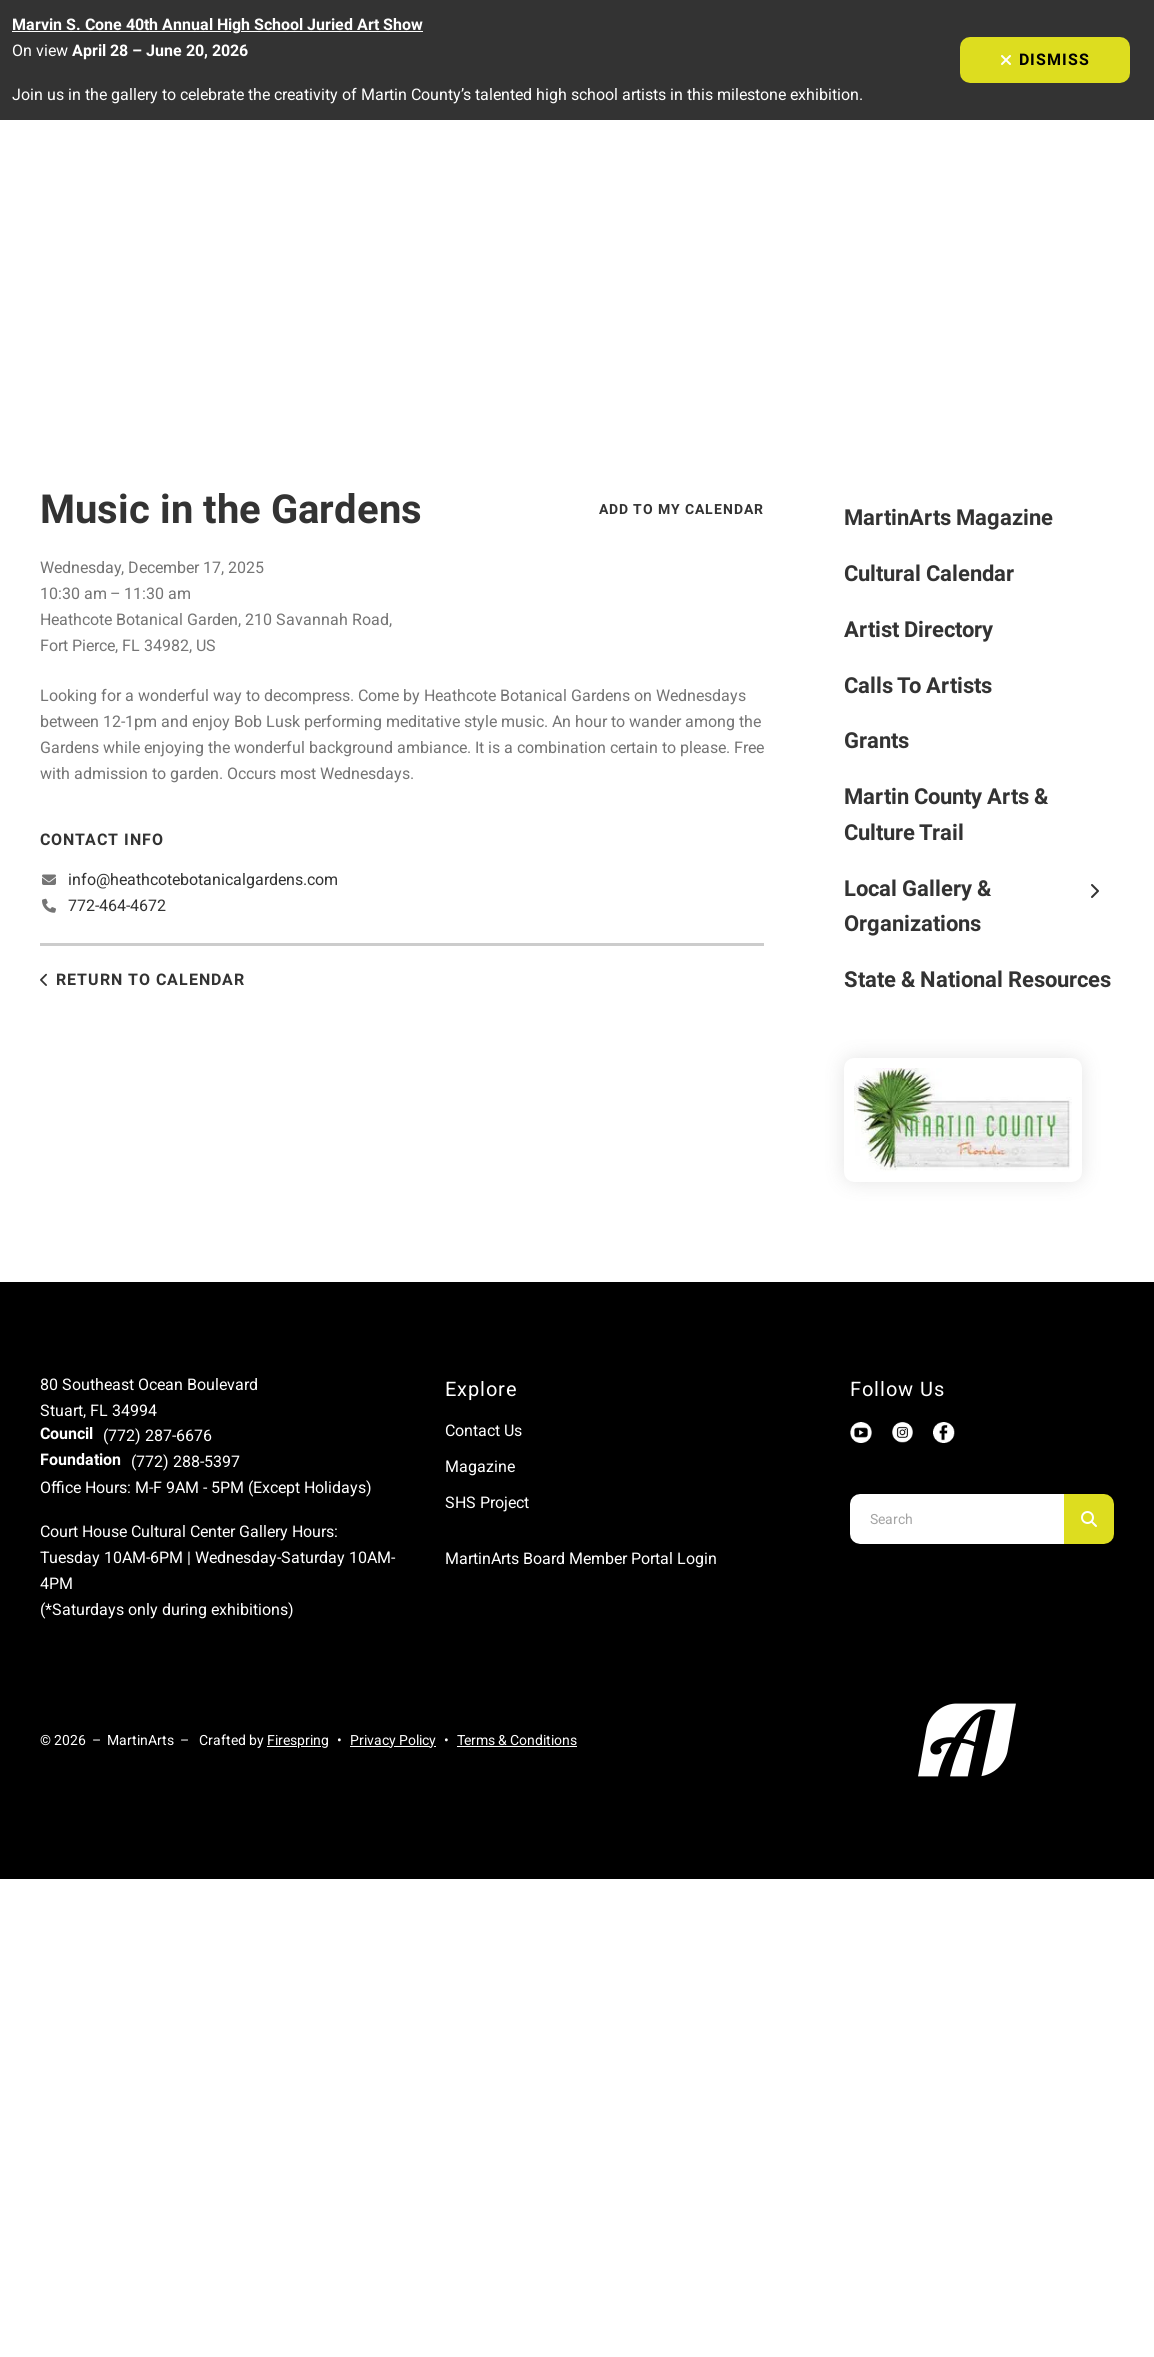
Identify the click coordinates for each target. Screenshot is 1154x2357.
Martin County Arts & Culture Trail (946, 814)
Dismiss (1045, 59)
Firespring (298, 1740)
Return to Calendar (150, 979)
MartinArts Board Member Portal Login (581, 1558)
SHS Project (487, 1502)
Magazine (480, 1466)
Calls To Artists (918, 685)
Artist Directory (918, 629)
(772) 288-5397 (185, 1461)
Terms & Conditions (517, 1740)
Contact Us (483, 1430)
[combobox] (957, 1519)
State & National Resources (977, 979)
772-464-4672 (117, 905)
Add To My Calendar (681, 509)
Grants (876, 740)
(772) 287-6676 (157, 1435)
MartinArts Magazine (948, 517)
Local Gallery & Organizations (979, 906)
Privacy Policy (393, 1740)
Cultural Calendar (929, 573)
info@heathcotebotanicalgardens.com (203, 879)
